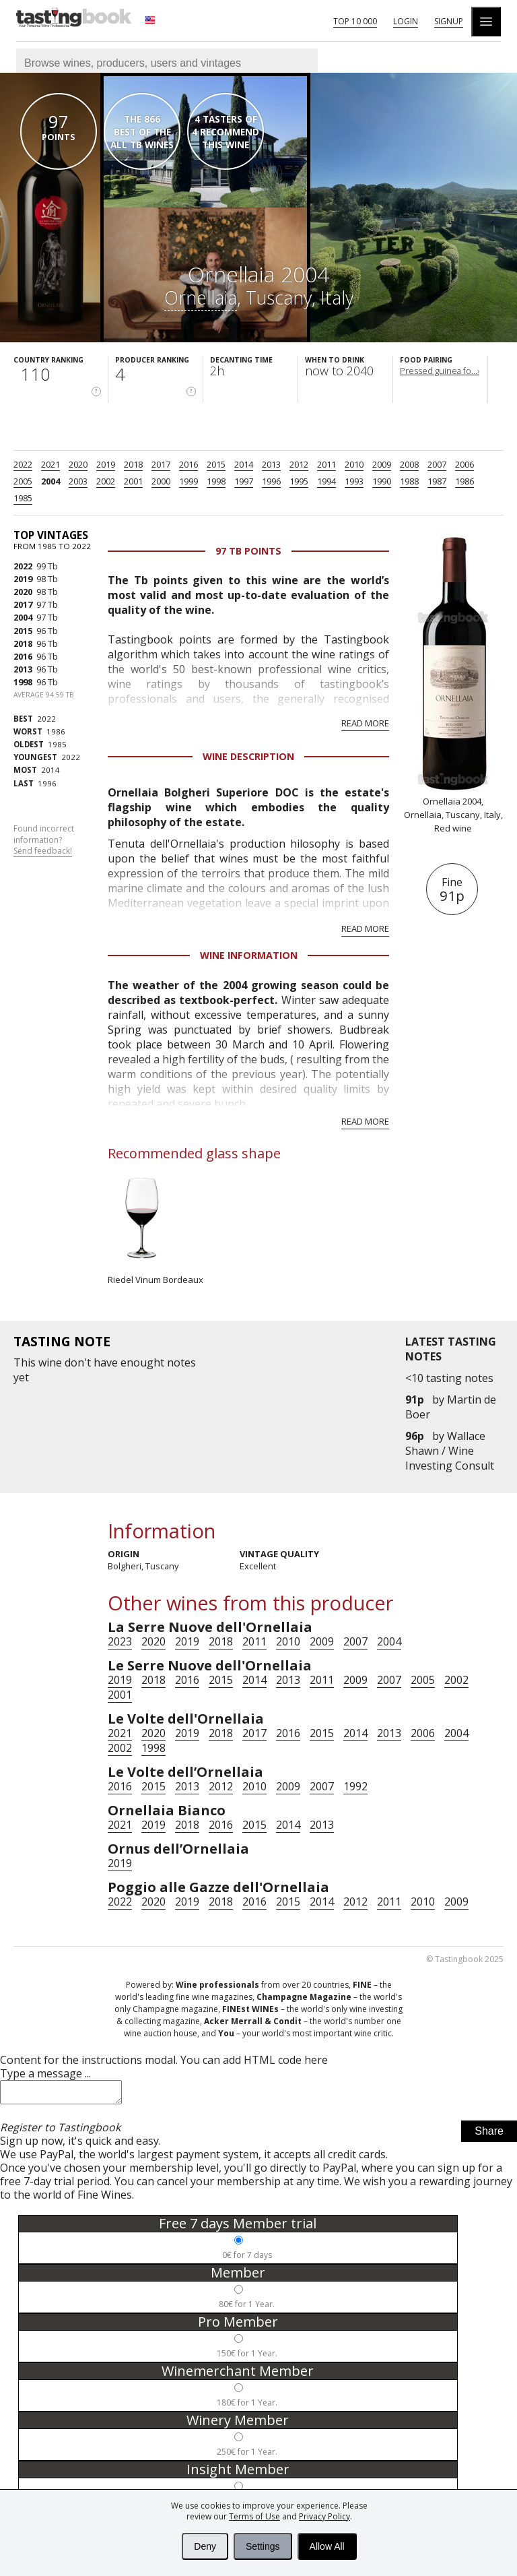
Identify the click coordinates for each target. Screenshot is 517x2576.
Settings (263, 2546)
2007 (436, 464)
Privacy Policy (324, 2516)
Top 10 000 (355, 21)
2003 (78, 481)
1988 (409, 481)
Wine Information (249, 955)
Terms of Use (254, 2516)
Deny (205, 2546)
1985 (22, 498)
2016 (188, 464)
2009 (381, 464)
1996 (271, 481)
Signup (448, 21)
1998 (216, 481)
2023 (120, 1641)
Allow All (327, 2546)
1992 (355, 1786)
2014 (243, 464)
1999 (188, 481)
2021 (50, 464)
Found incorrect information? (43, 840)
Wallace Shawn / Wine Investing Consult (449, 1450)
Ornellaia (200, 297)
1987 (436, 481)
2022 (22, 464)
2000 (160, 481)
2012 (298, 464)
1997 (243, 481)
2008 (409, 464)
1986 (464, 481)
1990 (381, 481)
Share (489, 2135)
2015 (216, 464)
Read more (365, 723)
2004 (50, 481)
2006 (464, 464)
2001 (133, 481)
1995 (298, 481)
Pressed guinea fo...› (439, 371)
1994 (326, 481)
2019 (105, 464)
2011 (326, 464)
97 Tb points (248, 550)
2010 (354, 464)
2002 (105, 481)
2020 (78, 464)
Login (405, 21)
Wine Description (248, 756)
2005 (22, 481)
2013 (271, 464)
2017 (160, 464)
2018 (133, 464)
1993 (354, 481)
